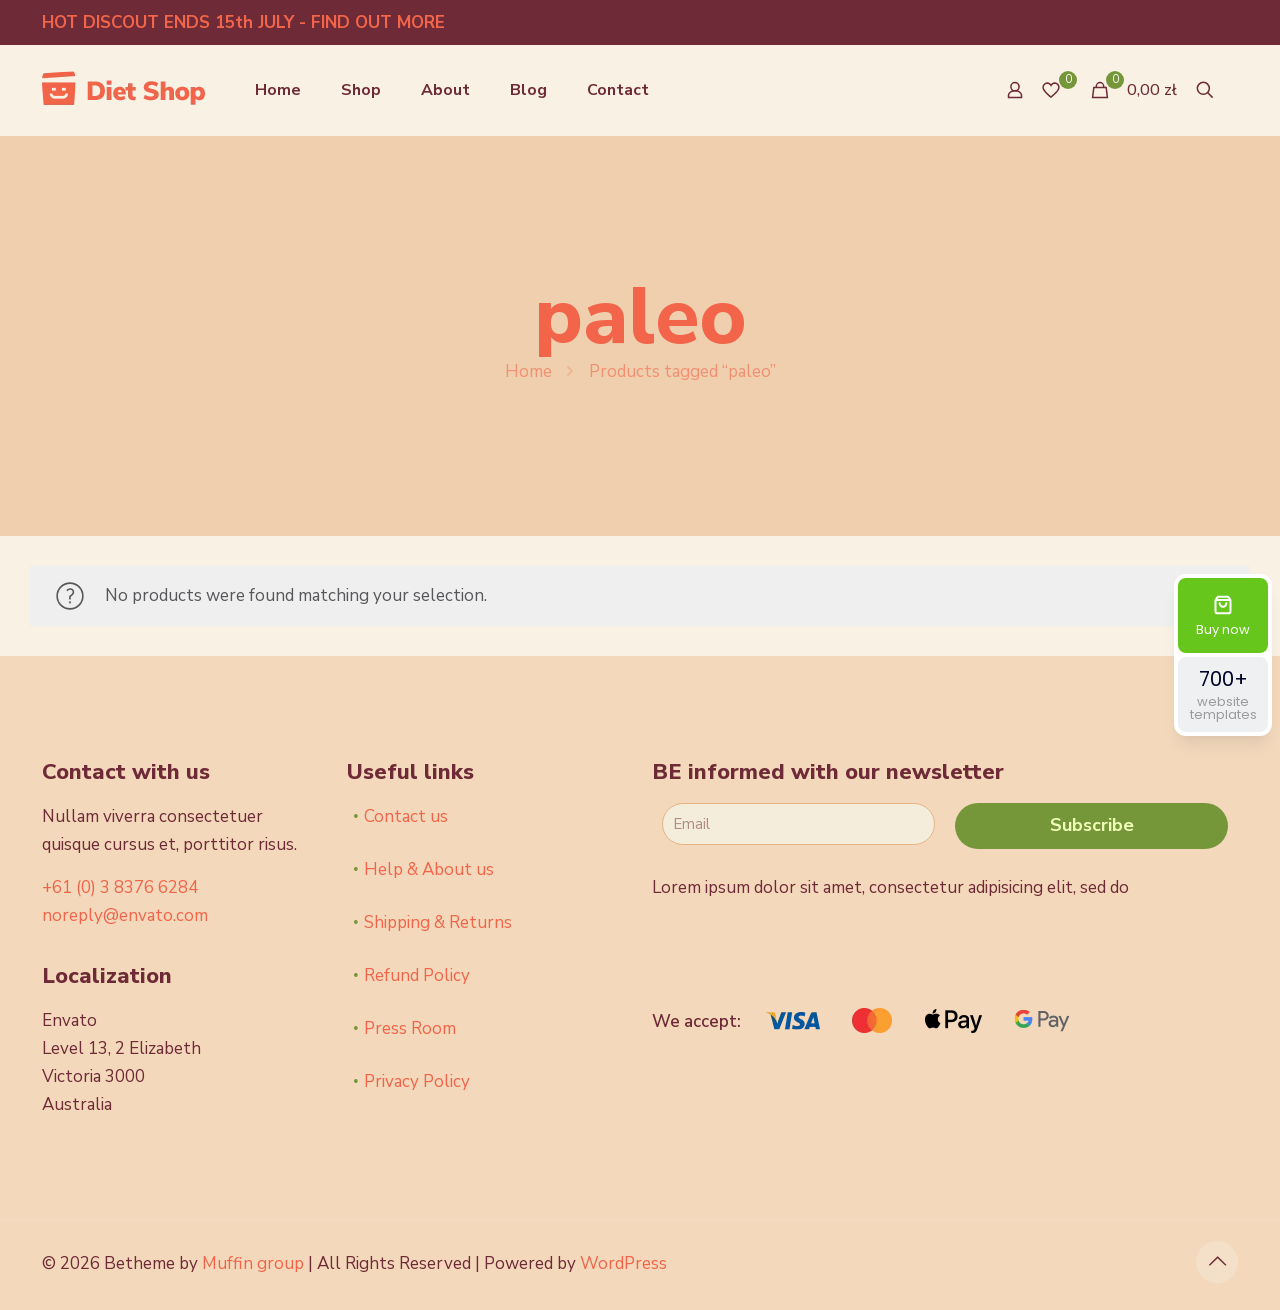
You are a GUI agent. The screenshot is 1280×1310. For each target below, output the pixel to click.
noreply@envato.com (125, 915)
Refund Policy (417, 975)
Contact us (406, 816)
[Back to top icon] (1217, 1262)
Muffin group (253, 1263)
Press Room (410, 1028)
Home (528, 371)
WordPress (623, 1263)
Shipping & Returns (438, 922)
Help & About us (429, 869)
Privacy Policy (417, 1081)
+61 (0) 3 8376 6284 (120, 887)
